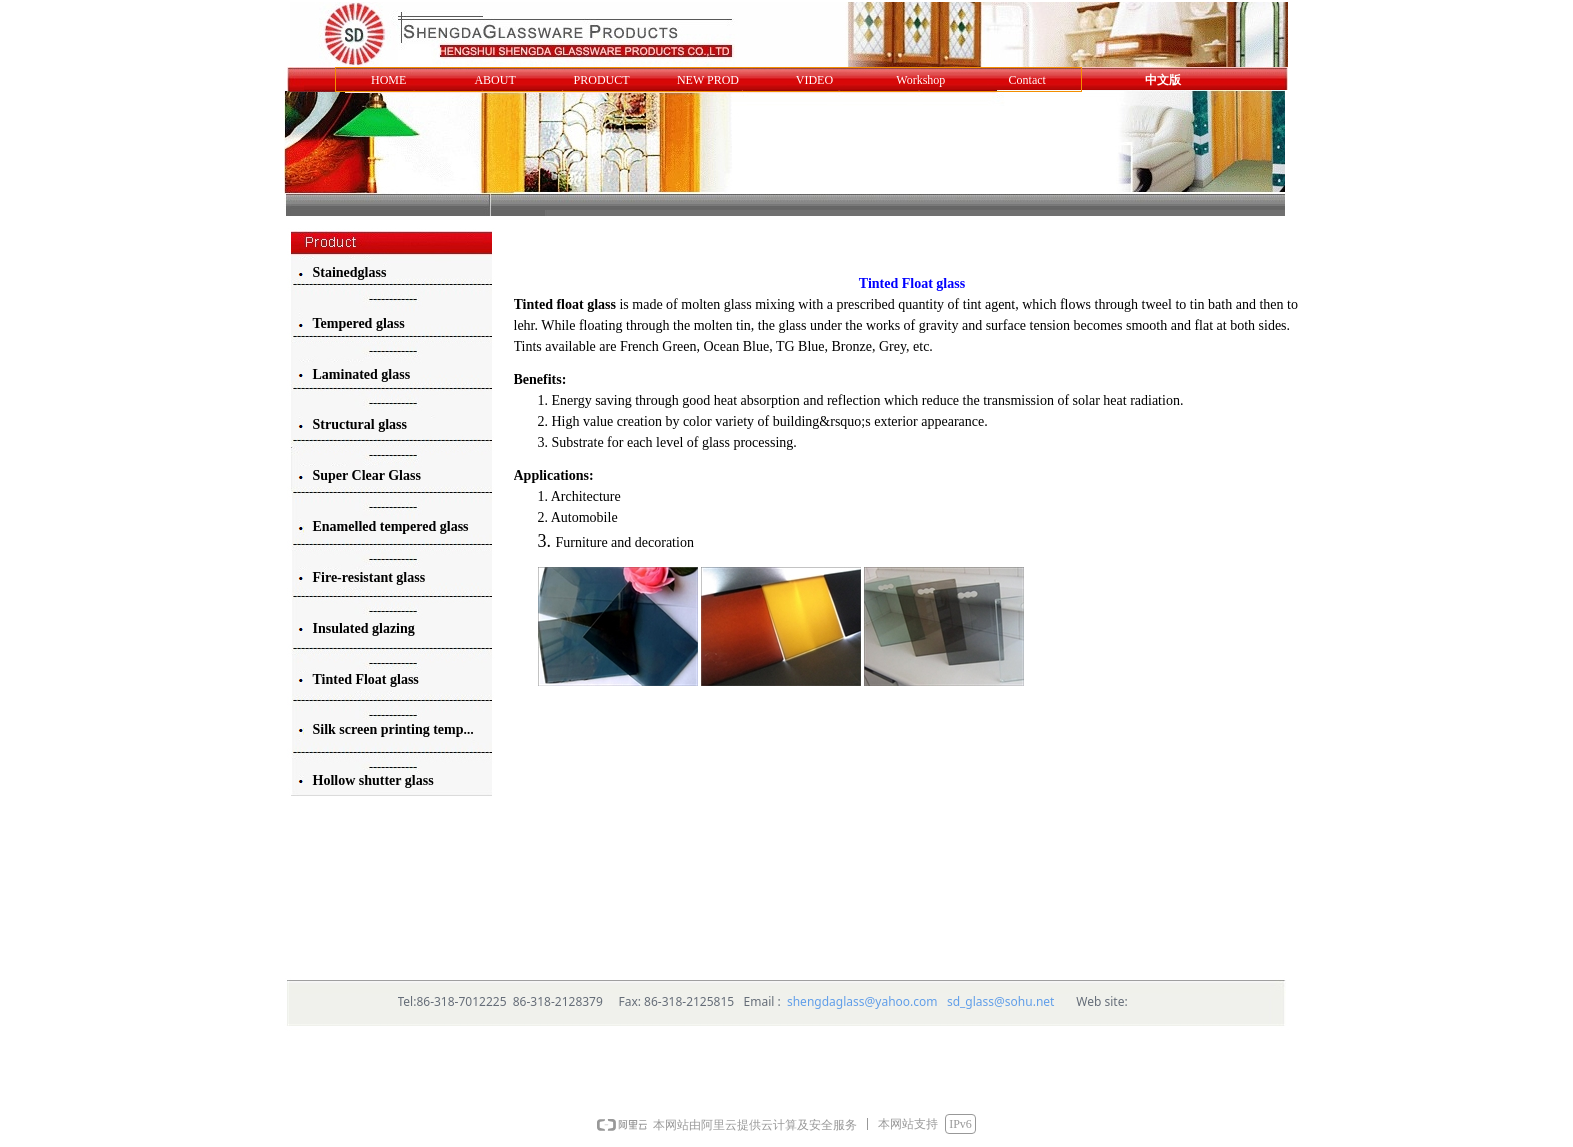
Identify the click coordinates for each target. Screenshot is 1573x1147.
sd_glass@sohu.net (1001, 1001)
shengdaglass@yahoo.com (862, 1001)
